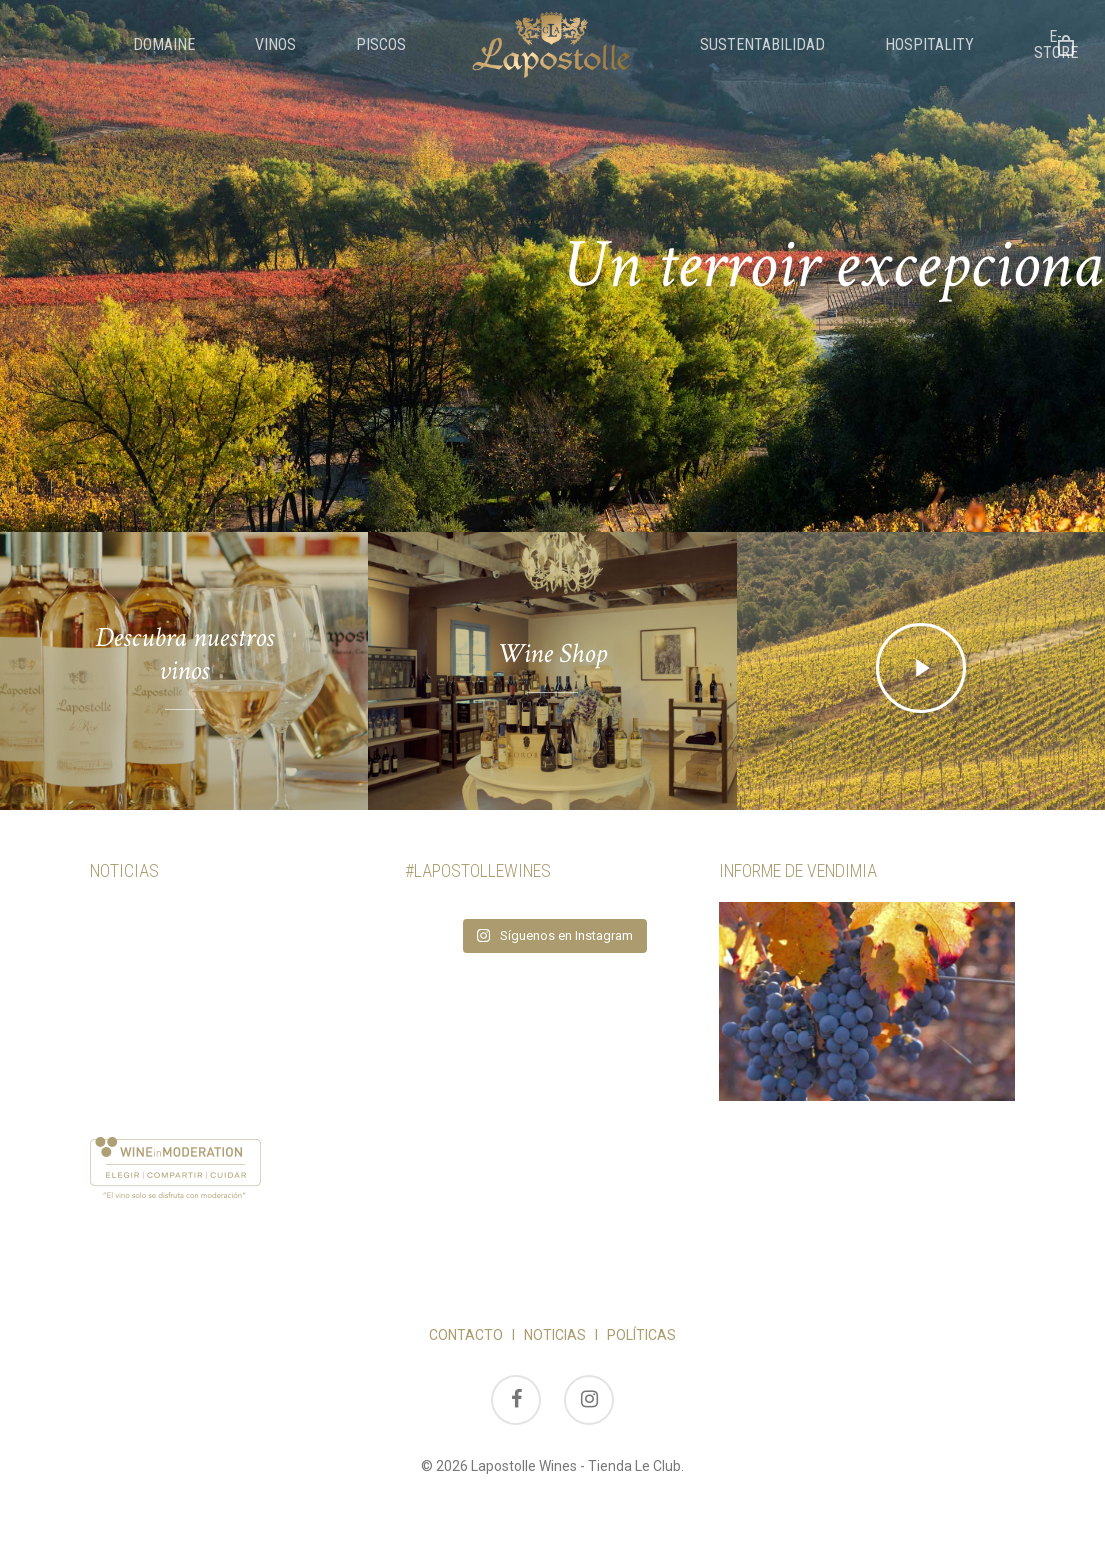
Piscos (381, 45)
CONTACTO (466, 1335)
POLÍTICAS (641, 1335)
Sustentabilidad (762, 45)
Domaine (164, 45)
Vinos (275, 45)
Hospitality (929, 45)
